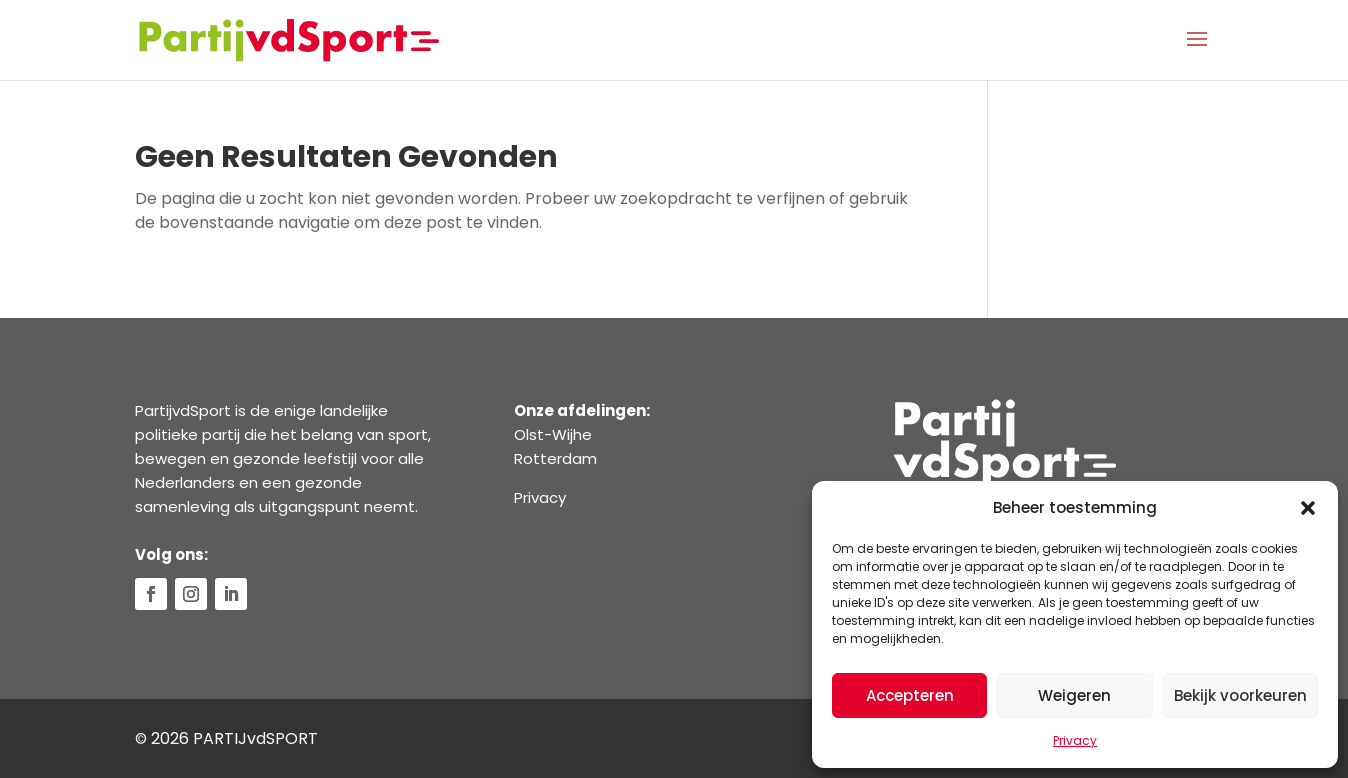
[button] (1308, 508)
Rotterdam (555, 458)
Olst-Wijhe (553, 434)
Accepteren (910, 695)
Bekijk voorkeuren (1240, 695)
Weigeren (1074, 695)
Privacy (1075, 740)
